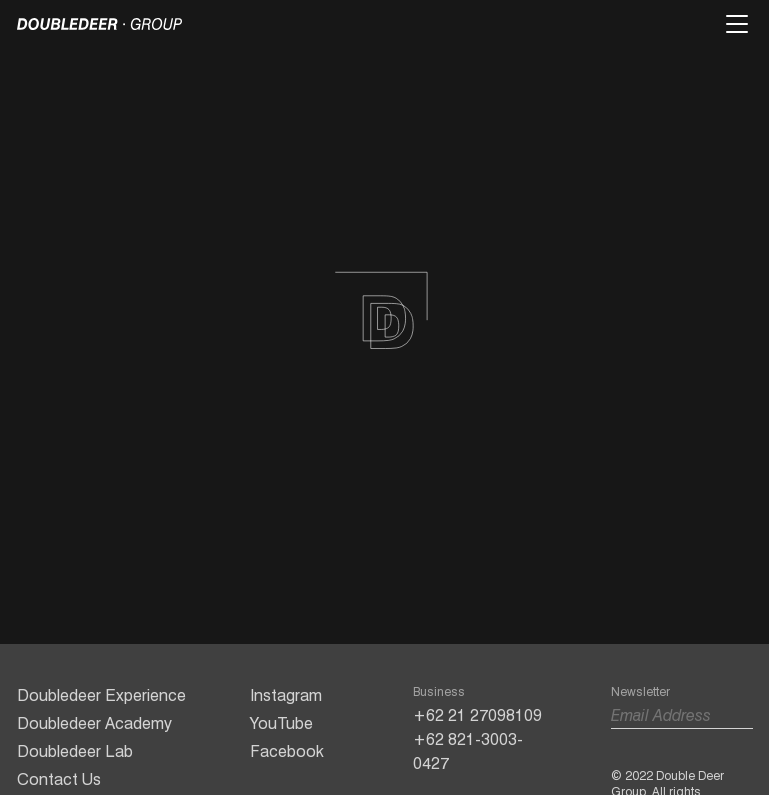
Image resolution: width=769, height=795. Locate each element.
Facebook (287, 751)
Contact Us (59, 779)
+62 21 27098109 (477, 715)
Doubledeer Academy (94, 723)
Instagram (286, 695)
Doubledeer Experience (101, 695)
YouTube (281, 723)
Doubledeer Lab (75, 751)
